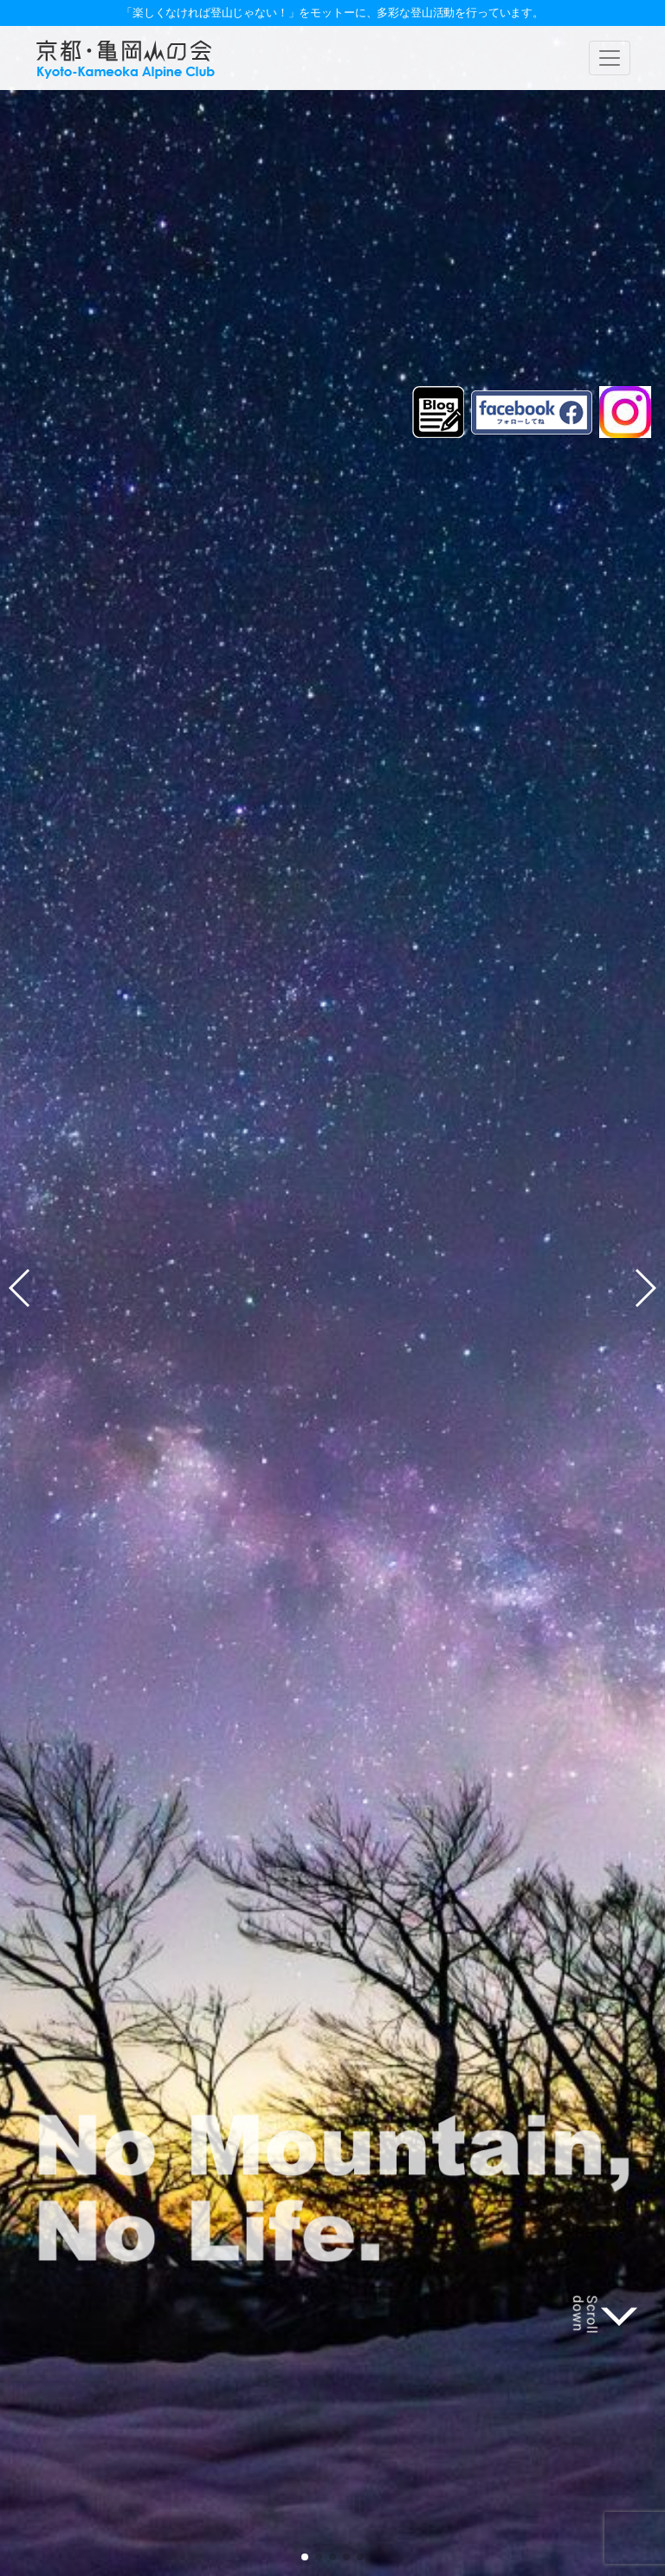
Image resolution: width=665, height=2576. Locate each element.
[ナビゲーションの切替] (609, 58)
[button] (304, 2556)
